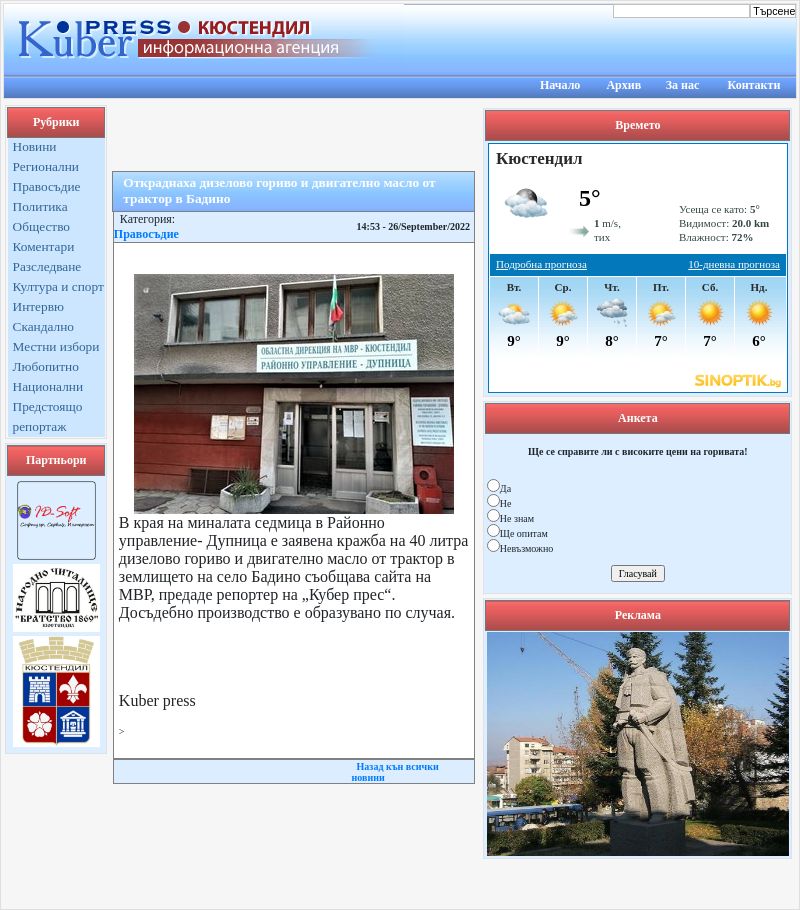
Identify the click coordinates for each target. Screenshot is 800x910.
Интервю (38, 306)
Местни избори (56, 346)
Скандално (43, 326)
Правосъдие (47, 186)
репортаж (40, 426)
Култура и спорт (58, 286)
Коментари (44, 246)
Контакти (754, 85)
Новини (35, 146)
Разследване (47, 266)
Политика (40, 206)
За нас (683, 85)
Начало (560, 85)
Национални (48, 386)
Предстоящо (48, 406)
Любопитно (46, 366)
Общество (42, 226)
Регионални (46, 166)
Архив (623, 85)
